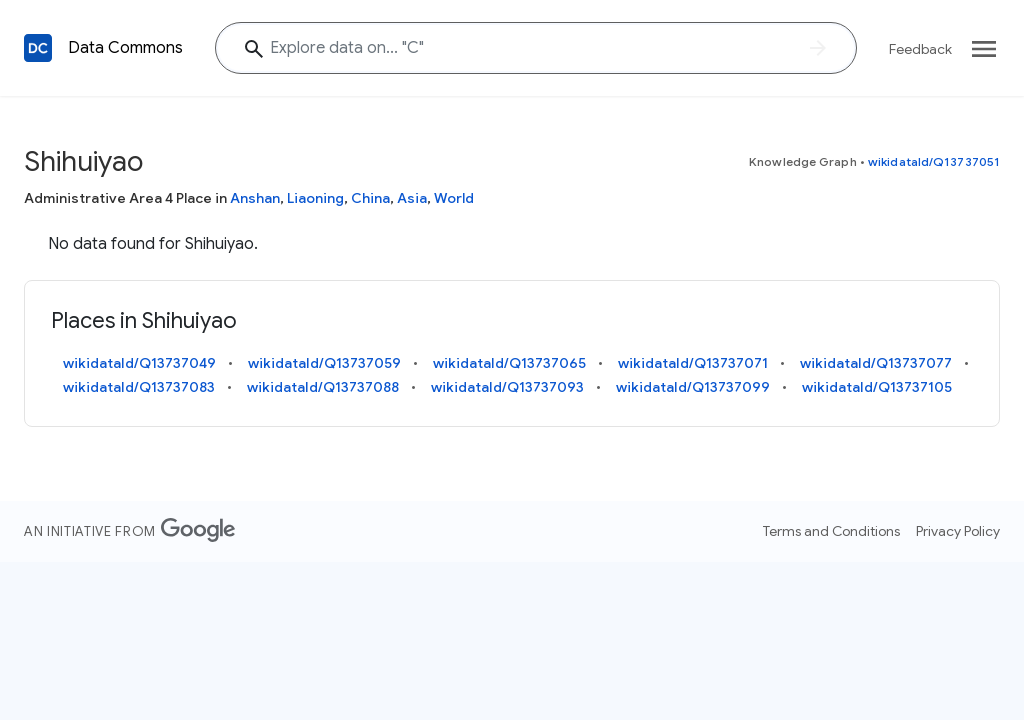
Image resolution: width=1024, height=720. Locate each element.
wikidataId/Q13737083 (139, 387)
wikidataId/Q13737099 (693, 387)
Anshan (255, 198)
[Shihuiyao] (536, 48)
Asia (412, 198)
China (370, 198)
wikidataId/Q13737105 (877, 387)
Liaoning (315, 198)
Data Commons (125, 48)
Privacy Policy (958, 531)
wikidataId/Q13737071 (693, 363)
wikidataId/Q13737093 (507, 387)
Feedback (920, 49)
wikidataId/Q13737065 (509, 363)
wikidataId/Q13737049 (139, 363)
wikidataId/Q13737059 (324, 363)
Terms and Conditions (831, 531)
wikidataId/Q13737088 (323, 387)
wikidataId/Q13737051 (934, 161)
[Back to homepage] (38, 48)
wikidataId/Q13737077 (876, 363)
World (454, 198)
